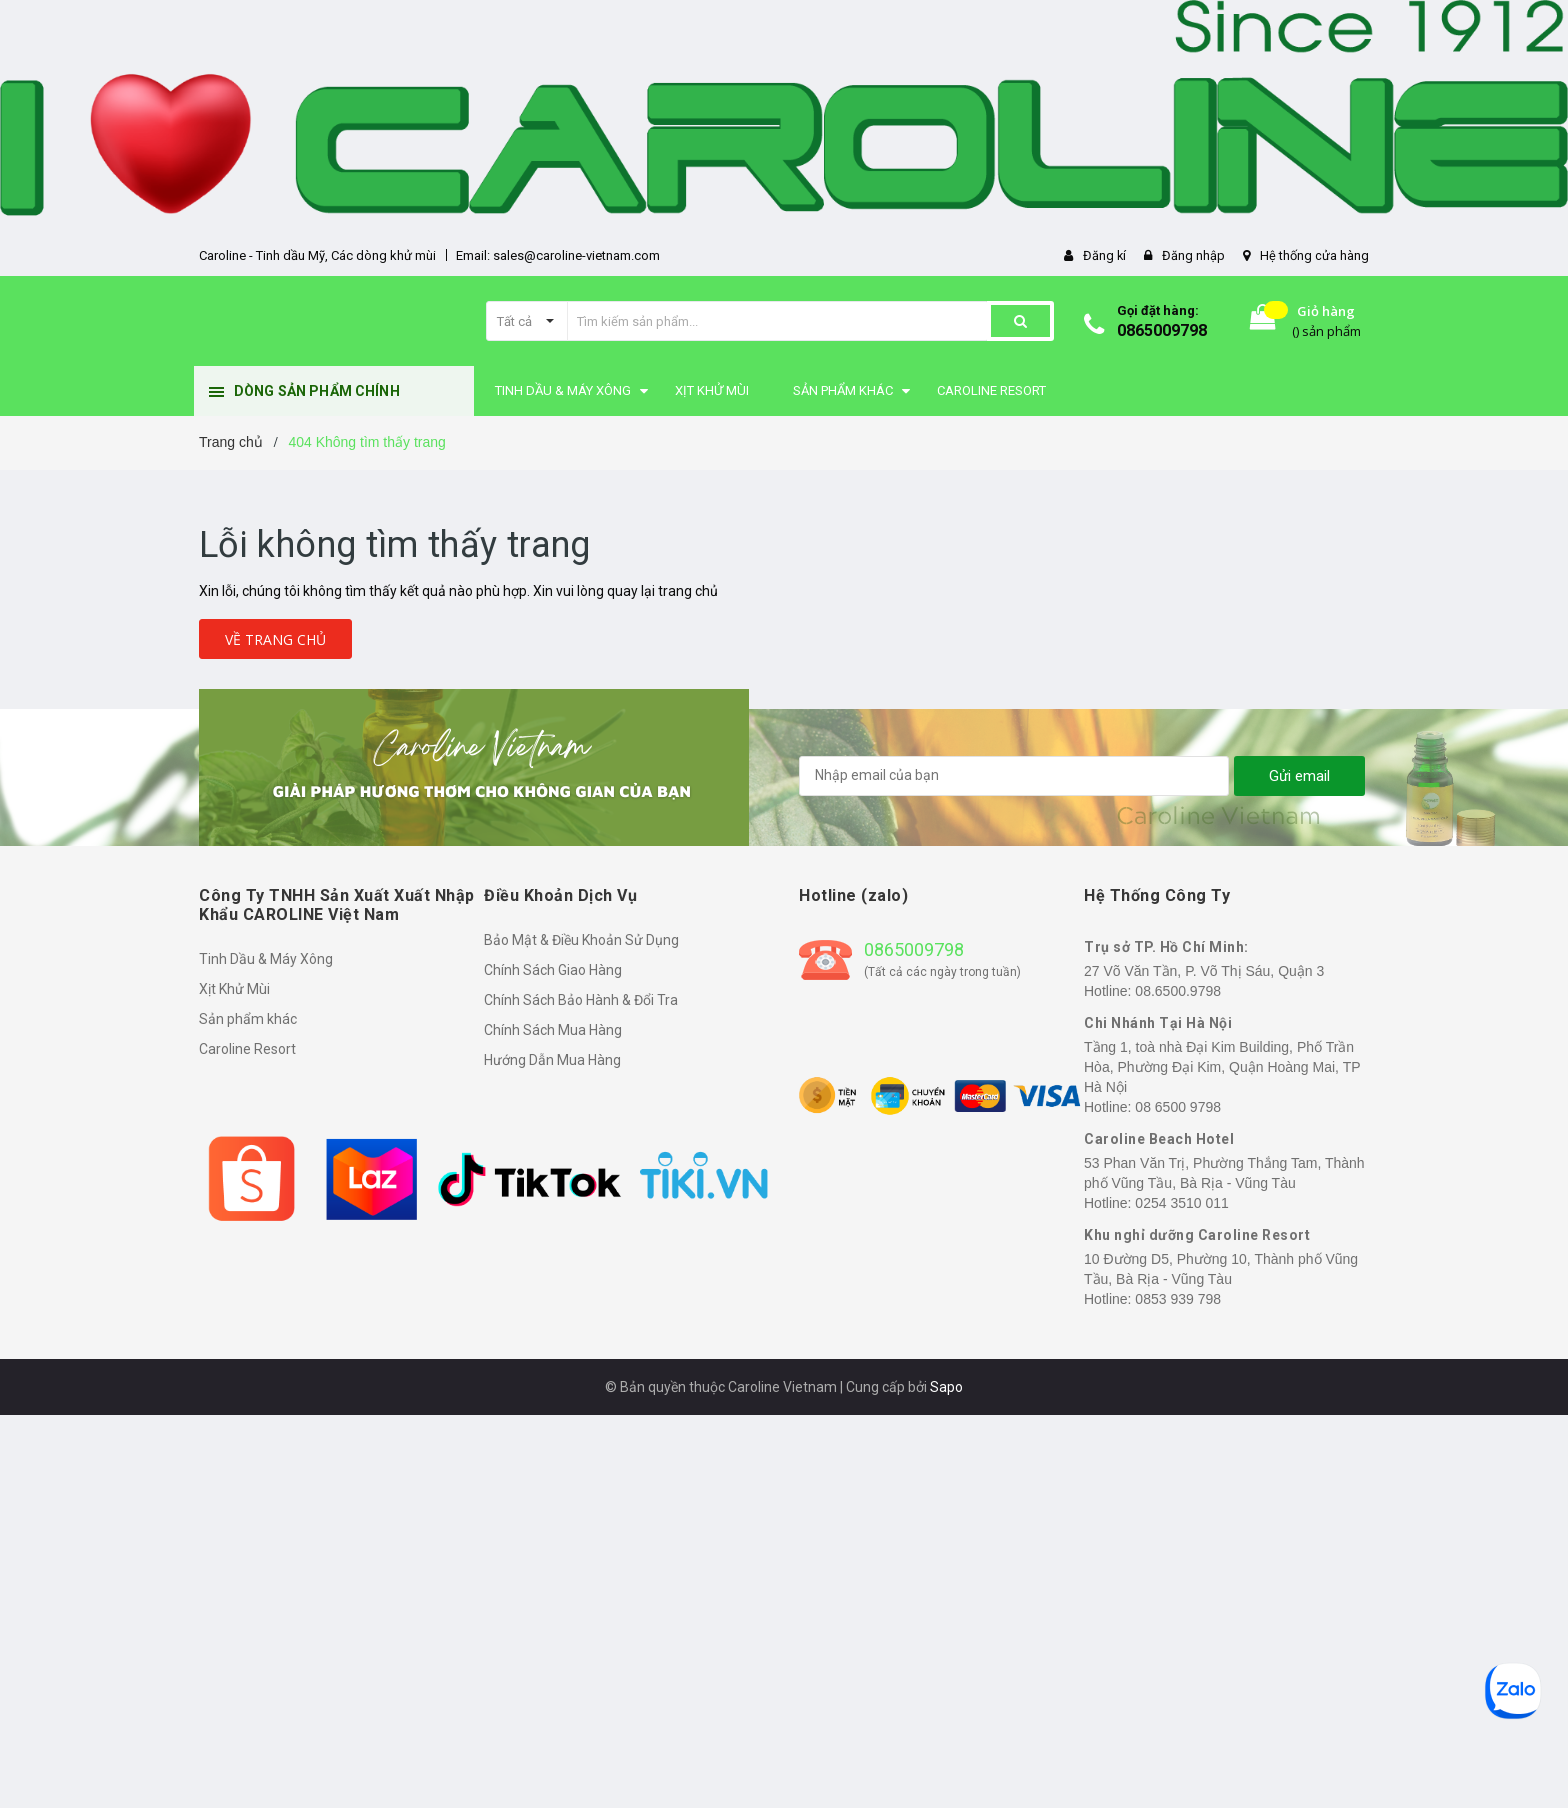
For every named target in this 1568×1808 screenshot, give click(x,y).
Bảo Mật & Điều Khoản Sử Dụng (581, 940)
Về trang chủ (275, 639)
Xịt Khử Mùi (234, 989)
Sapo (946, 1387)
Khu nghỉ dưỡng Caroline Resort (1197, 1235)
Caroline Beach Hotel (1159, 1139)
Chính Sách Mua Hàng (553, 1030)
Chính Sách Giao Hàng (553, 970)
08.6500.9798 (1178, 991)
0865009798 (1162, 330)
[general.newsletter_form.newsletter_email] (1014, 776)
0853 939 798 (1178, 1299)
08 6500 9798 (1178, 1107)
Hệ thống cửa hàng (1314, 255)
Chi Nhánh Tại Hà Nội (1158, 1023)
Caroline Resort (247, 1049)
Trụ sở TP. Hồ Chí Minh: (1166, 947)
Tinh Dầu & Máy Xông (266, 959)
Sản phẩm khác (248, 1019)
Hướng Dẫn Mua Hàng (552, 1060)
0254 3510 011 (1181, 1203)
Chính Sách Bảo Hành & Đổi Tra (581, 1000)
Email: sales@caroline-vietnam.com (558, 255)
